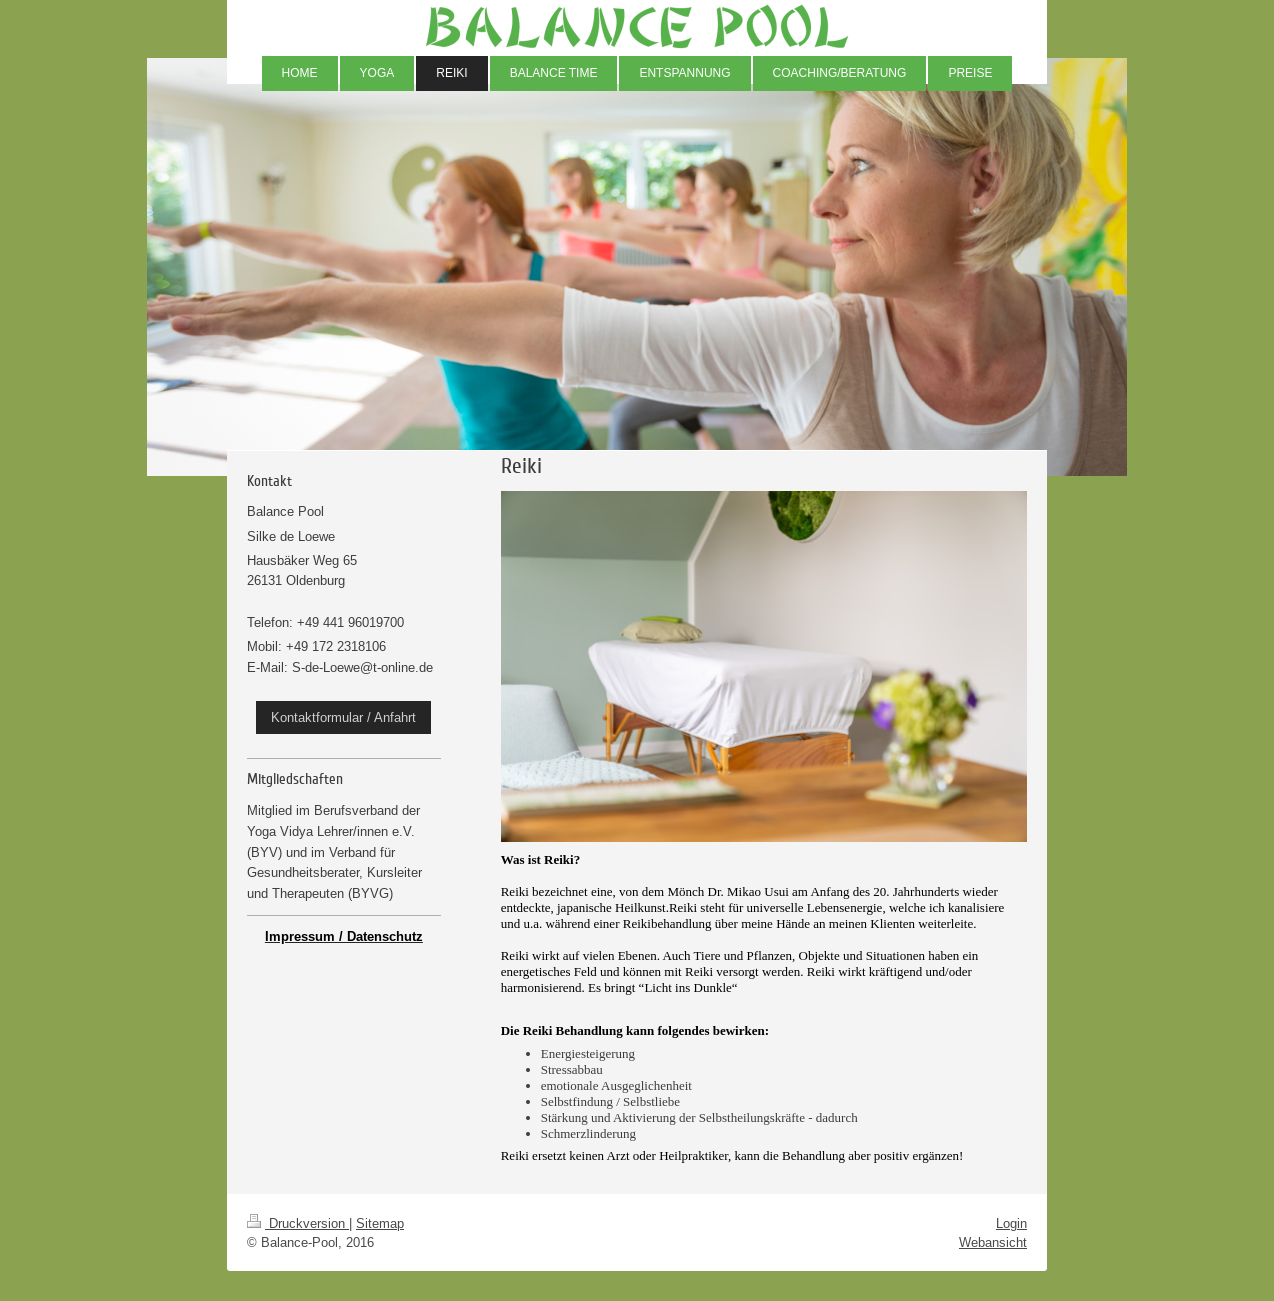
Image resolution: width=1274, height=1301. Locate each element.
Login (1011, 1223)
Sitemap (380, 1223)
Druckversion (298, 1223)
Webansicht (993, 1242)
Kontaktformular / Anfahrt (343, 717)
